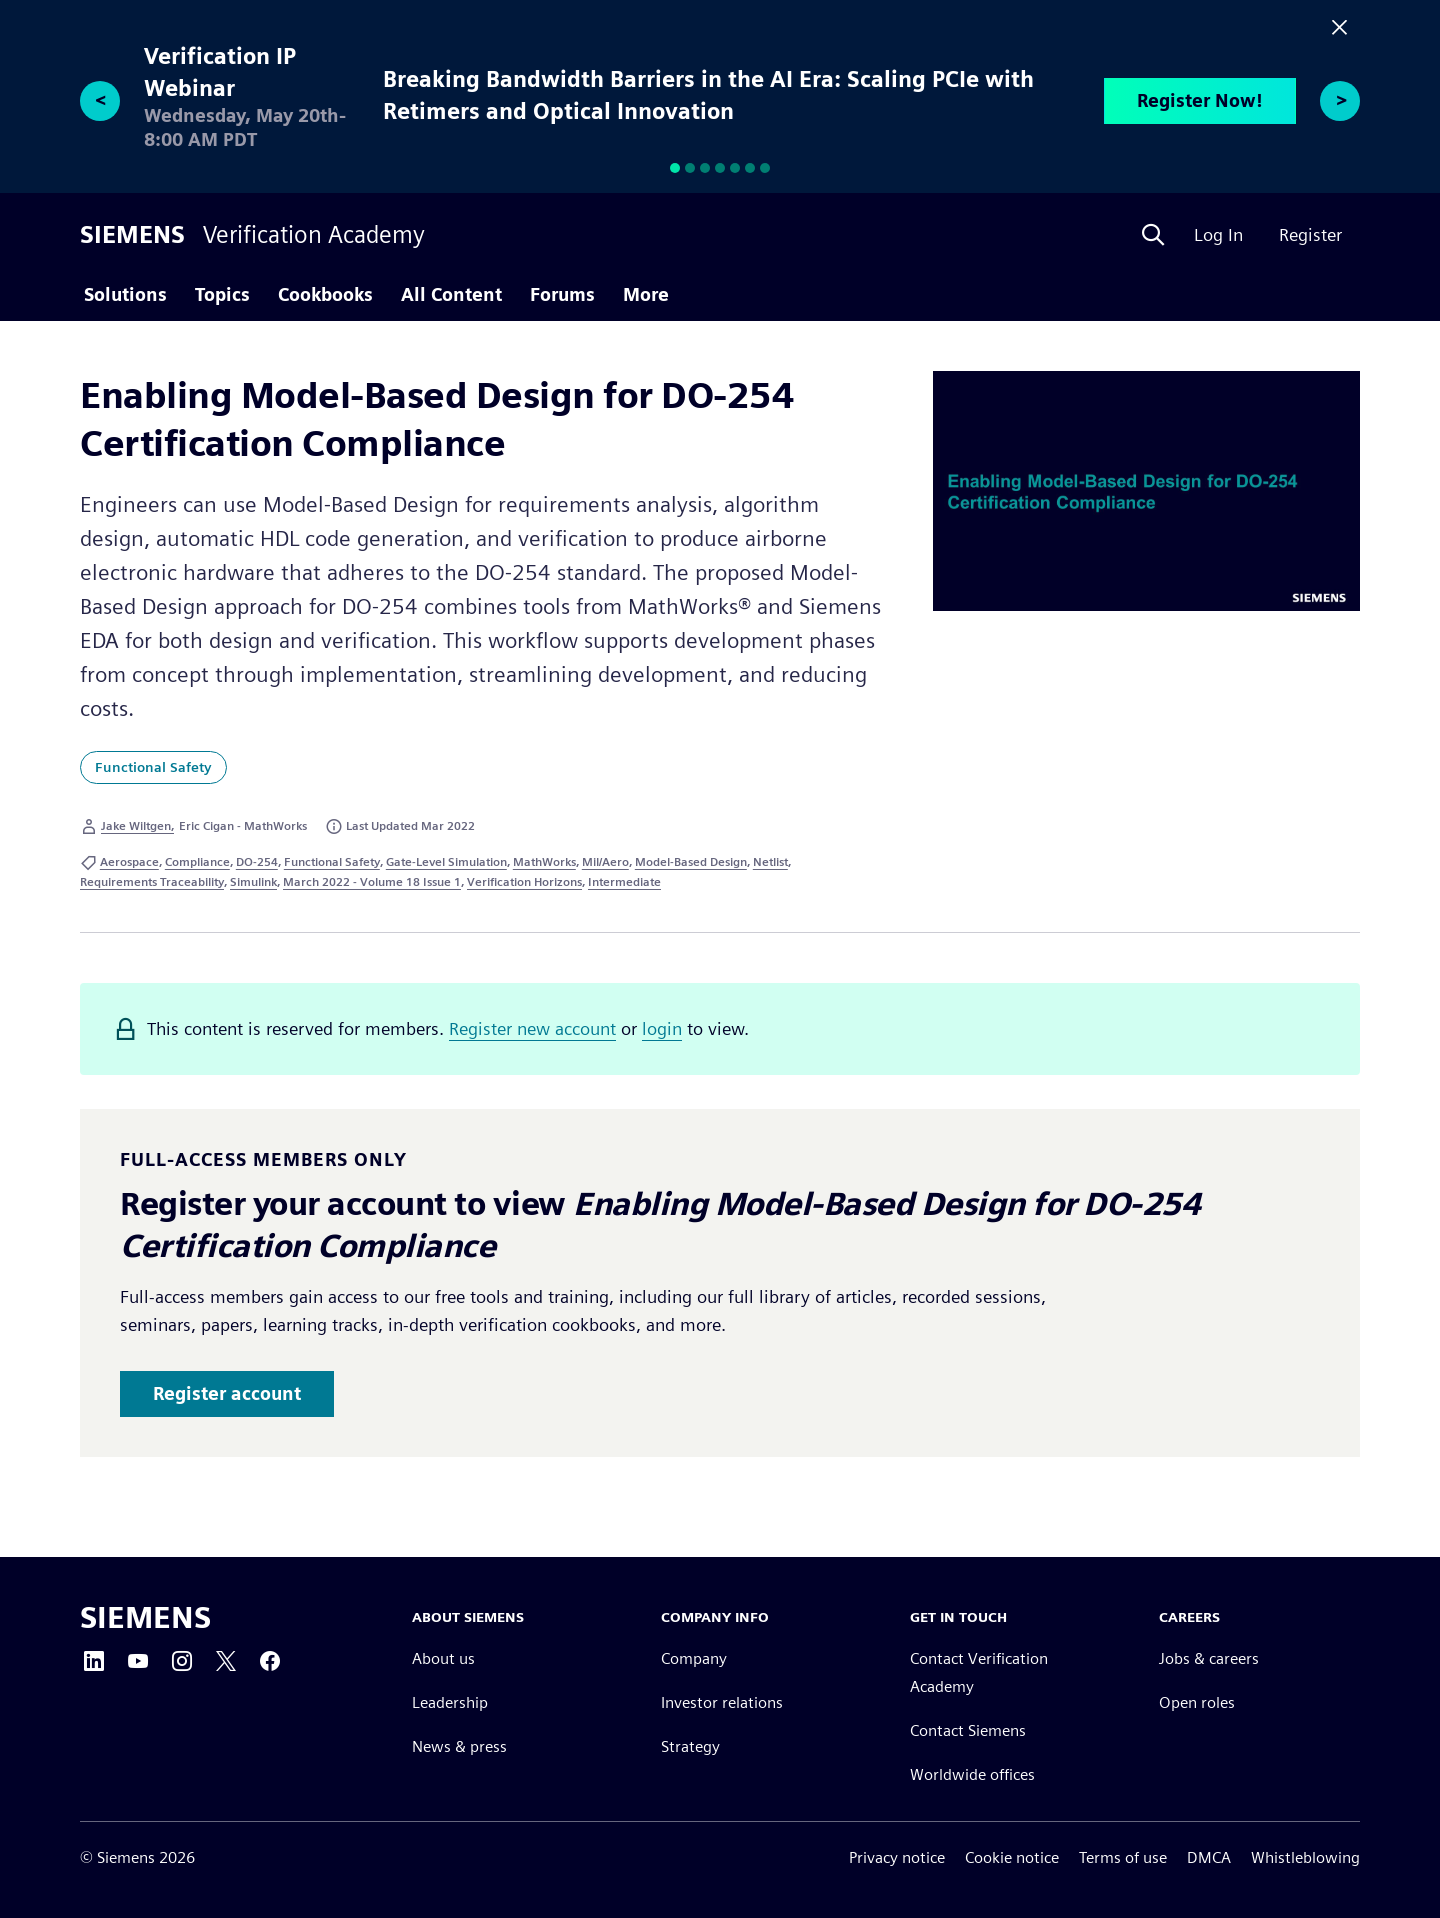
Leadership (450, 1702)
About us (443, 1658)
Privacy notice (897, 1857)
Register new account (532, 1028)
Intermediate (624, 881)
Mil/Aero (605, 861)
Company (694, 1658)
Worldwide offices (972, 1774)
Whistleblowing (1305, 1857)
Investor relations (722, 1702)
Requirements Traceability (152, 881)
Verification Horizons (524, 881)
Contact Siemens (968, 1730)
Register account (227, 1393)
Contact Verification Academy (979, 1672)
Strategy (690, 1746)
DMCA (1209, 1857)
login (662, 1028)
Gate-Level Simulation (446, 861)
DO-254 (257, 861)
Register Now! (1200, 100)
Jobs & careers (1209, 1658)
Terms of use (1123, 1857)
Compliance (197, 861)
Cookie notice (1012, 1857)
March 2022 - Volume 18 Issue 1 (372, 881)
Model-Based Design (691, 861)
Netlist (770, 861)
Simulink (253, 881)
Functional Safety (153, 767)
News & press (459, 1746)
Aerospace (129, 861)
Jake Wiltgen (136, 825)
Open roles (1197, 1702)
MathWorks (544, 861)
